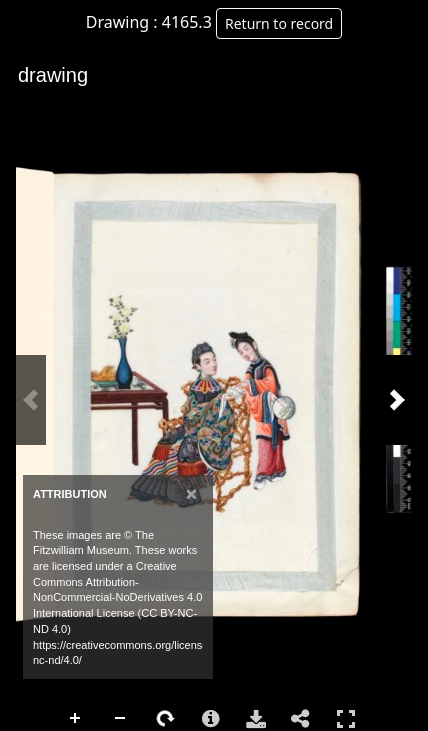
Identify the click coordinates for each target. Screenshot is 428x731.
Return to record (279, 23)
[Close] (191, 493)
